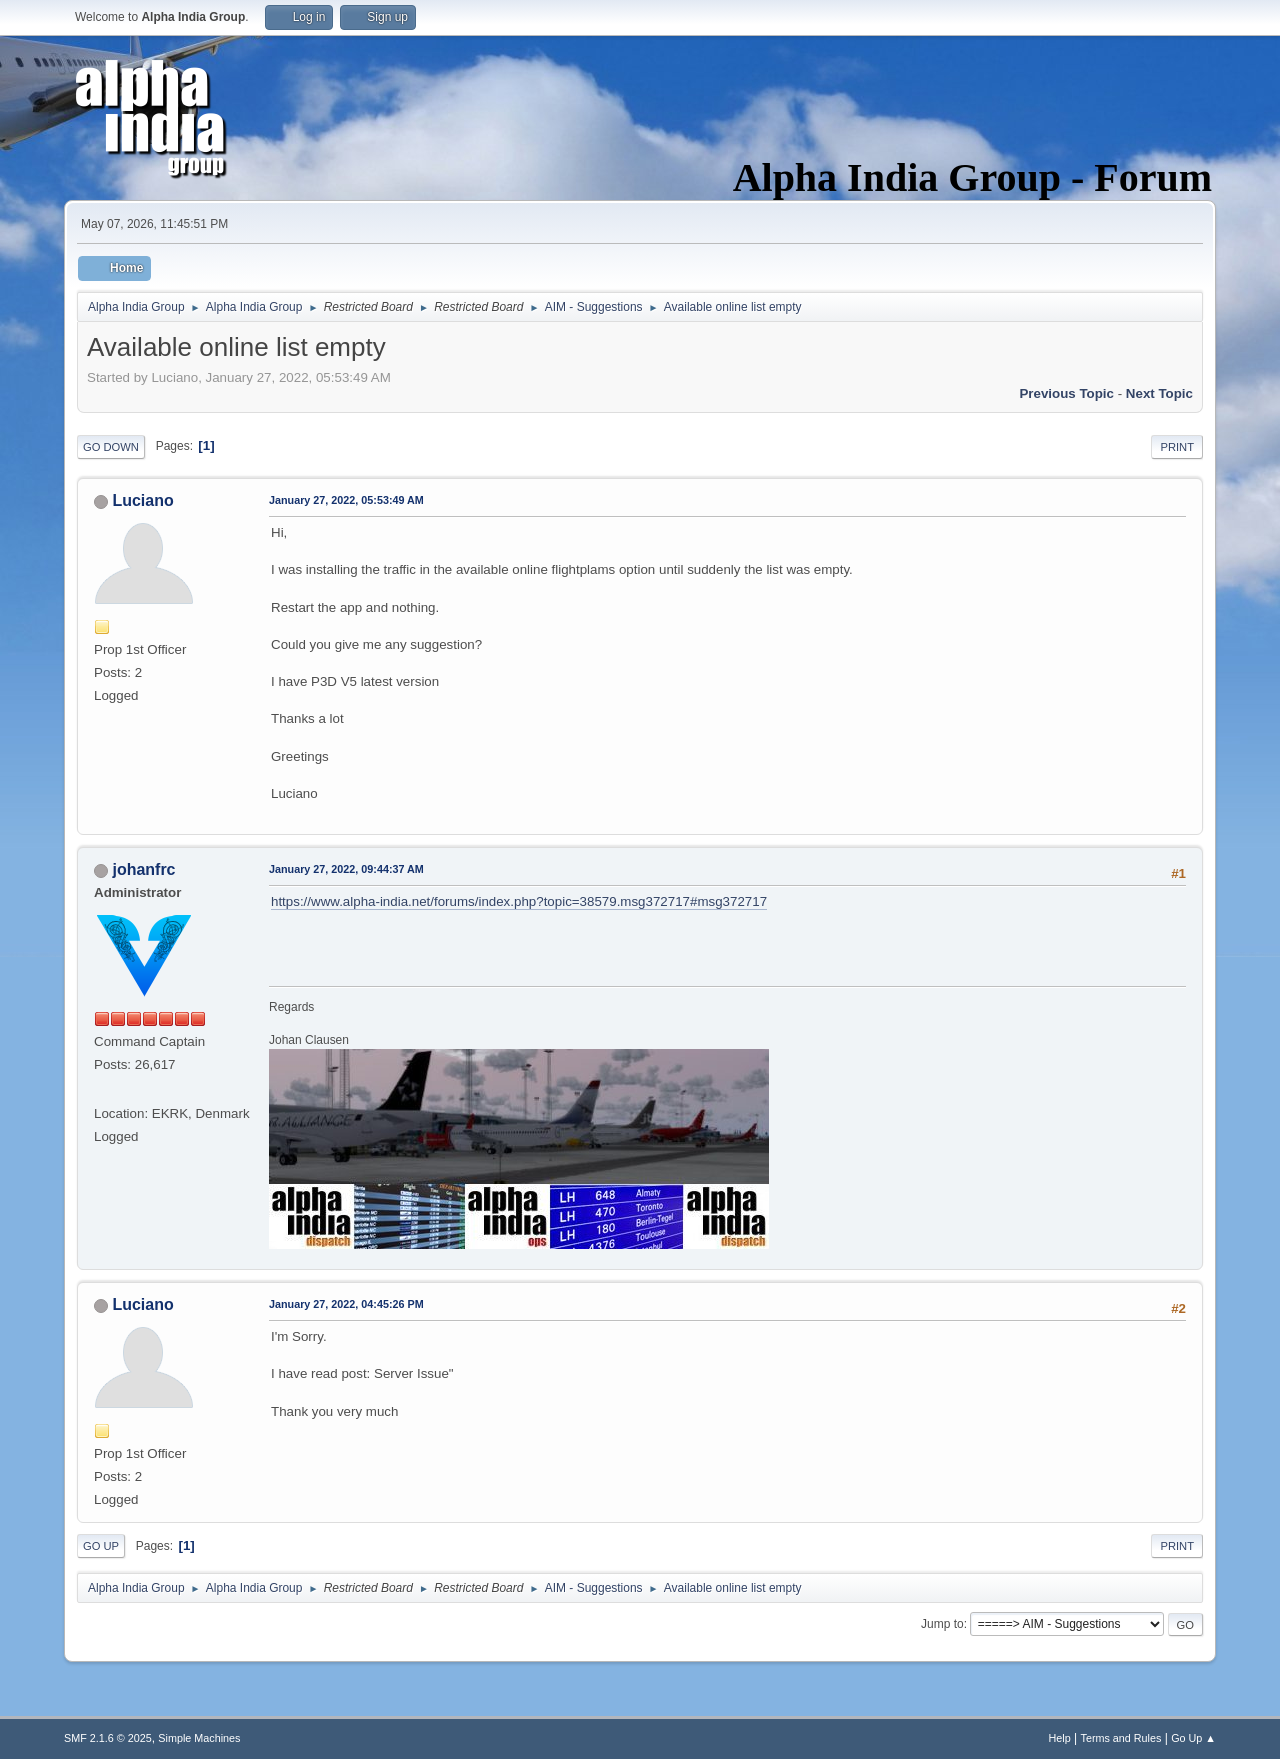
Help (1060, 1738)
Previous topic (1066, 393)
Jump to (942, 1624)
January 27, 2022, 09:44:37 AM (346, 869)
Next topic (1159, 393)
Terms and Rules (1121, 1738)
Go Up (101, 1546)
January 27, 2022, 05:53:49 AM (346, 500)
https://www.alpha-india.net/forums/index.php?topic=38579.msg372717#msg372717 (519, 901)
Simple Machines (199, 1738)
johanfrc (143, 869)
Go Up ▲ (1193, 1738)
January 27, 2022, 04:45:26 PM (346, 1304)
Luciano (142, 500)
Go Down (111, 447)
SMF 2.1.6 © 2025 (108, 1738)
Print (1177, 447)
